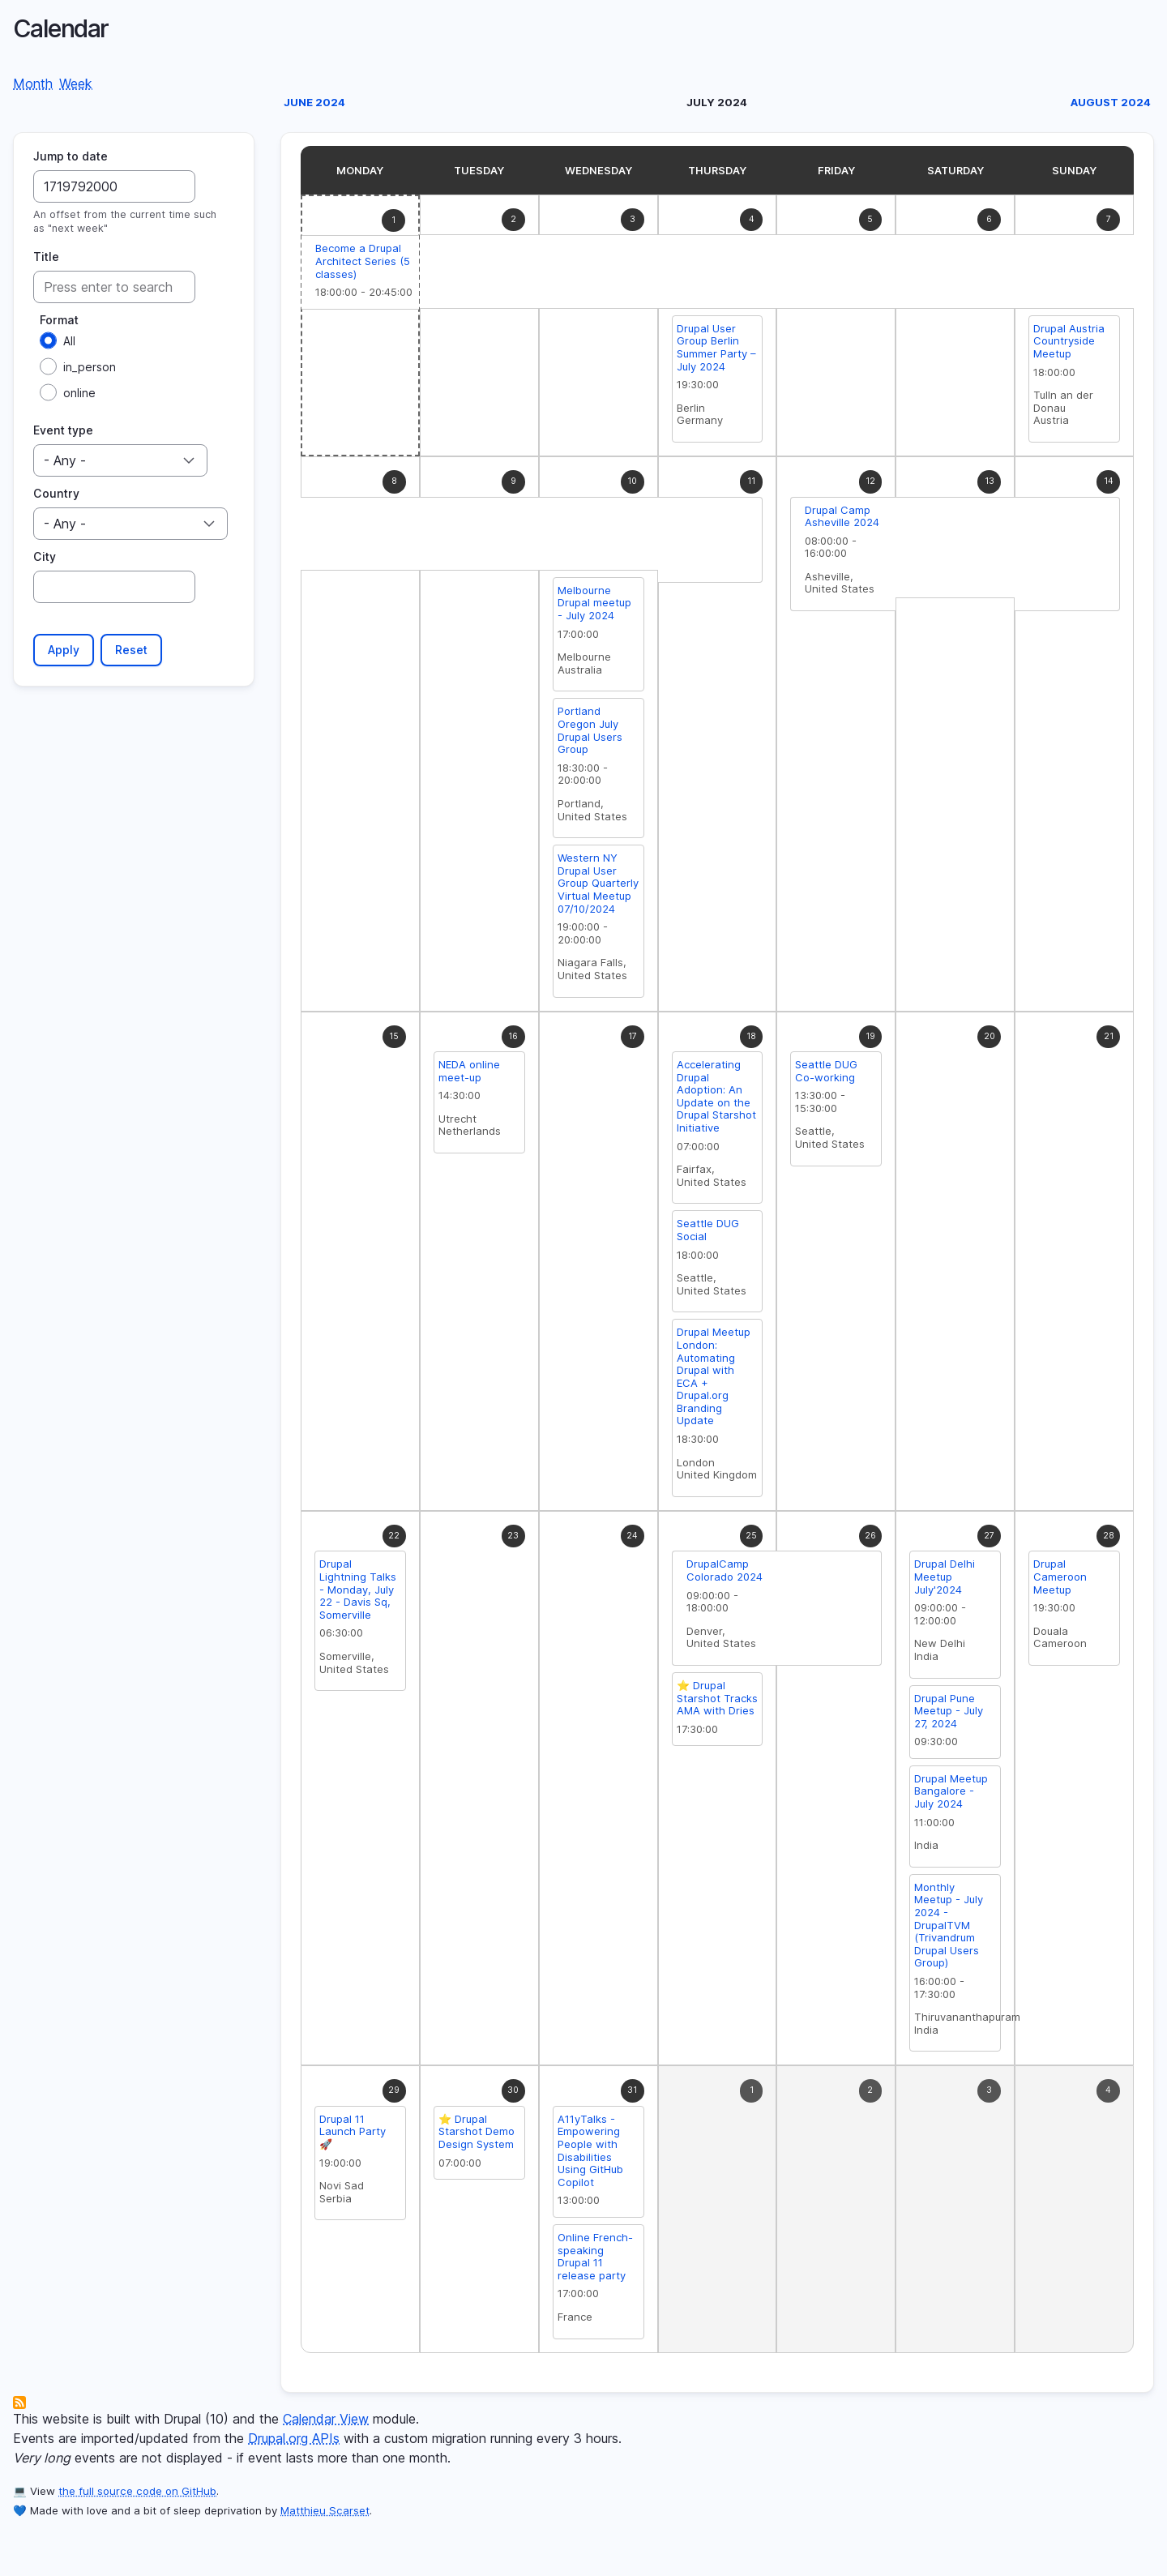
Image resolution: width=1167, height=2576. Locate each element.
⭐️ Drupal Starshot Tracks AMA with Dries (717, 1702)
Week (75, 87)
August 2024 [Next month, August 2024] (1111, 106)
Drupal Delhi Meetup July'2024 (944, 1580)
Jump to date (70, 160)
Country (56, 497)
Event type (63, 434)
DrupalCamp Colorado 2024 (724, 1574)
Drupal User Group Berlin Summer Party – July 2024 (716, 351)
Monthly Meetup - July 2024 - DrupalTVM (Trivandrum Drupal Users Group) (948, 1929)
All (69, 345)
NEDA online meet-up (469, 1075)
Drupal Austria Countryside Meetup (1069, 345)
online (79, 397)
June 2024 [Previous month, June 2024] (314, 106)
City (44, 560)
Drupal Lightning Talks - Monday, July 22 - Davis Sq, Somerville (357, 1592)
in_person (89, 371)
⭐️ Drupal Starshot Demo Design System (476, 2135)
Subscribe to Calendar (19, 2406)
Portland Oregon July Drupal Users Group (590, 734)
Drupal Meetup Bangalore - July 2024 (951, 1795)
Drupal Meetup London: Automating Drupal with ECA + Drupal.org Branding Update (713, 1380)
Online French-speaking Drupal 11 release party (595, 2260)
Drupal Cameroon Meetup (1060, 1580)
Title (46, 260)
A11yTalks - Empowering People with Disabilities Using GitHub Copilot (590, 2154)
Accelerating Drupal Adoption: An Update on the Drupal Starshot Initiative (716, 1100)
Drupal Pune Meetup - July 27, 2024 (948, 1715)
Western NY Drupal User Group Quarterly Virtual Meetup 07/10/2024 (598, 886)
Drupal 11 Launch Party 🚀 (352, 2135)
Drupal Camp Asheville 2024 (842, 520)
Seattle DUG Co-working (826, 1075)
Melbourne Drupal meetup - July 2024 (594, 607)
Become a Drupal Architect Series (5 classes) (362, 265)
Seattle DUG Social (708, 1234)
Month (33, 87)
